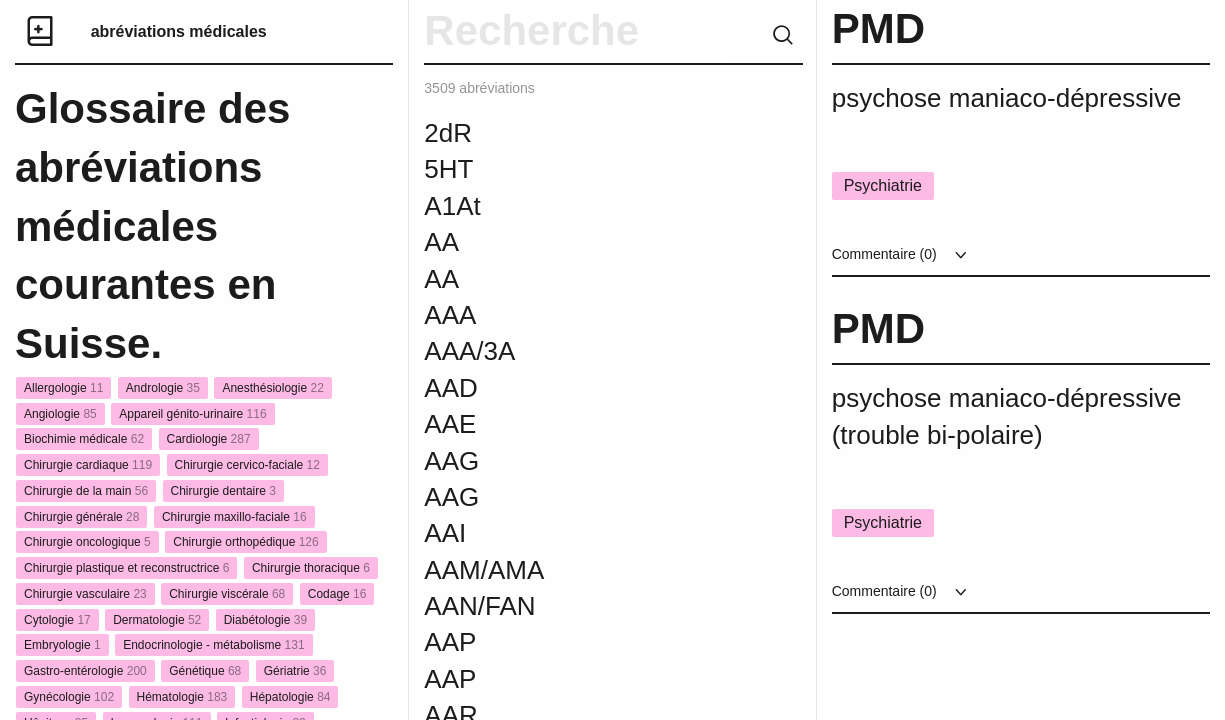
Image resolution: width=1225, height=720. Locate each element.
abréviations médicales (179, 31)
